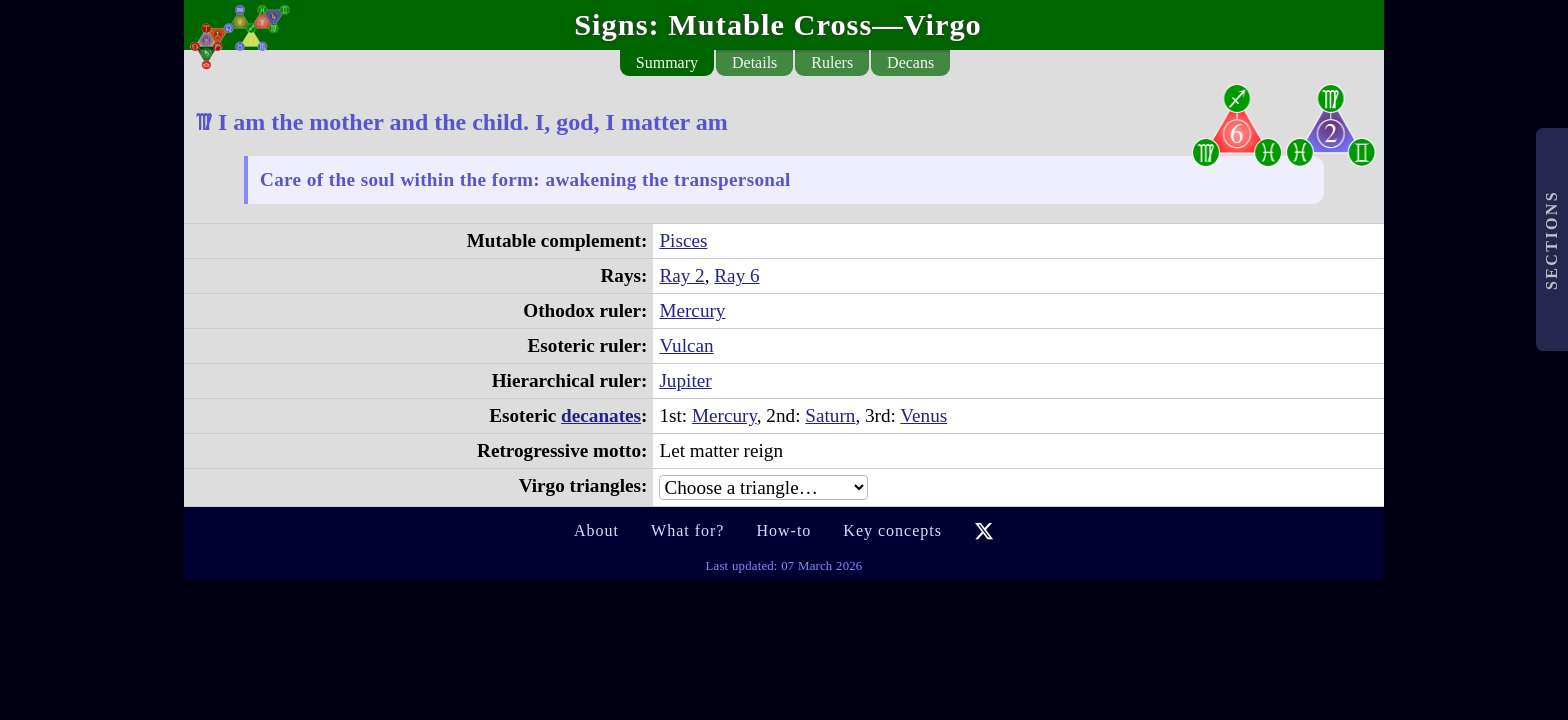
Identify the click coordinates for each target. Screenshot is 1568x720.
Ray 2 (681, 275)
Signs (611, 25)
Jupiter (685, 380)
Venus (923, 415)
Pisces (683, 240)
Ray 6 (736, 275)
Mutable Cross (770, 25)
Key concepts (892, 530)
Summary (667, 62)
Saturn (830, 415)
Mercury (692, 310)
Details (754, 62)
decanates (601, 415)
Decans (910, 62)
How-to (783, 530)
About (596, 530)
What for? (687, 530)
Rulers (832, 62)
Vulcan (686, 345)
